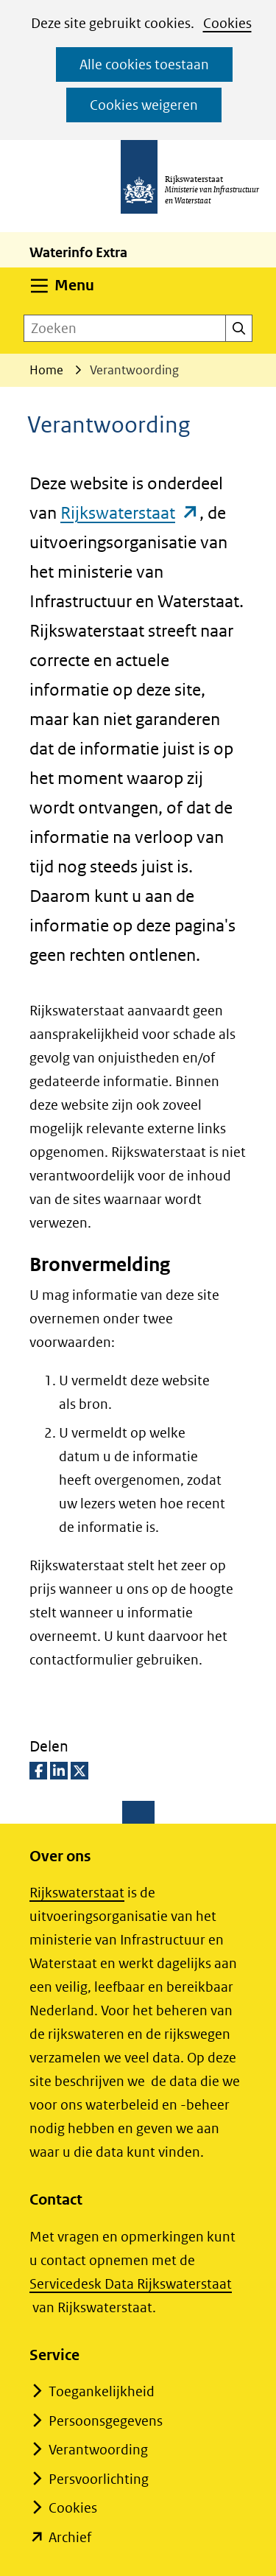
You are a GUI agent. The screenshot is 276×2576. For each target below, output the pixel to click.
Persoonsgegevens (106, 2420)
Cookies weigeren (144, 105)
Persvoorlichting (99, 2479)
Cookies (227, 23)
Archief (70, 2537)
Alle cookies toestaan (144, 64)
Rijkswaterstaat (129, 512)
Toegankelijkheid (102, 2391)
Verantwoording (98, 2449)
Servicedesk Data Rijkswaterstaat (130, 2283)
